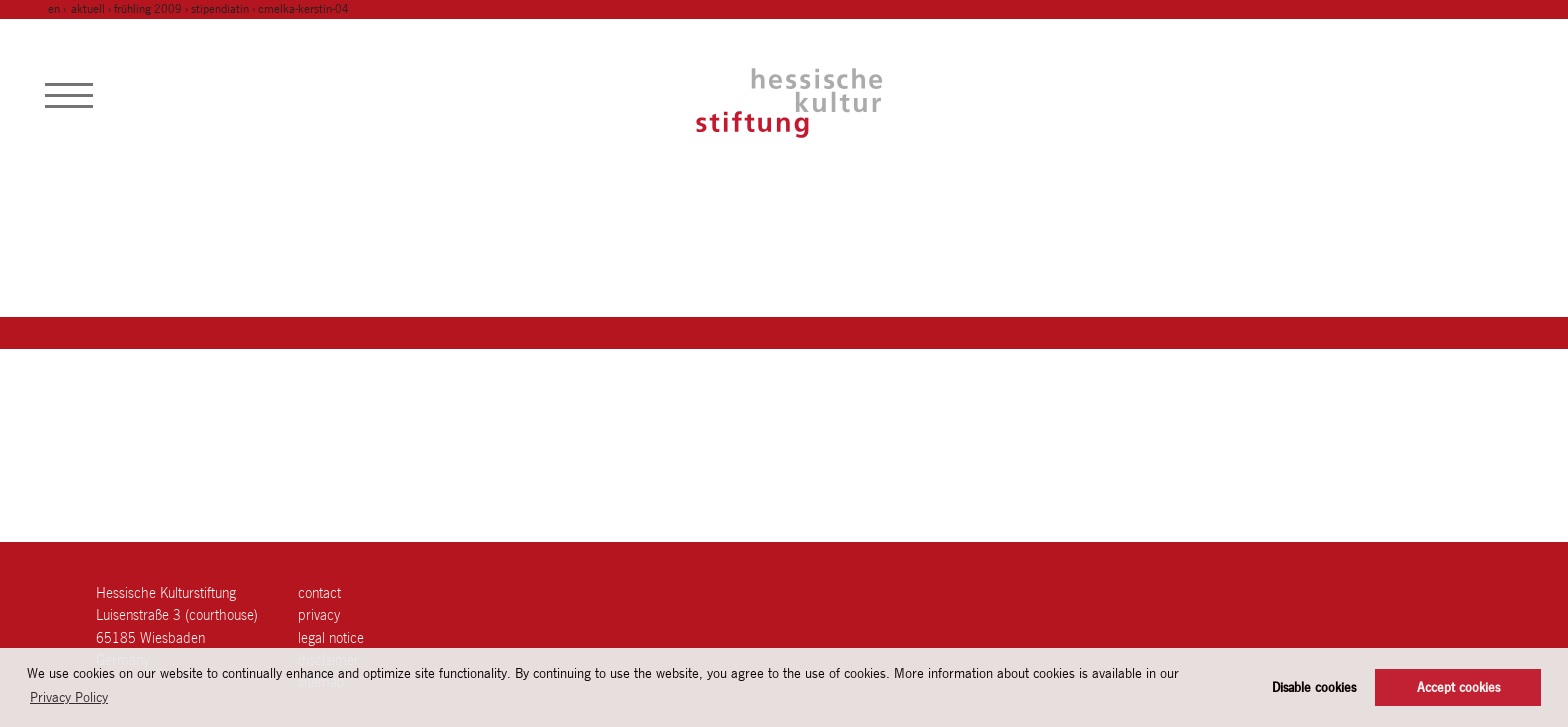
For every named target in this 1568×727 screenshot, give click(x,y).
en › (58, 9)
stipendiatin (220, 9)
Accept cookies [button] (1458, 687)
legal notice (331, 637)
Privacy (319, 614)
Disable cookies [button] (1314, 687)
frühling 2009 (148, 9)
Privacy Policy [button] (69, 697)
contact (319, 592)
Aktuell (88, 9)
